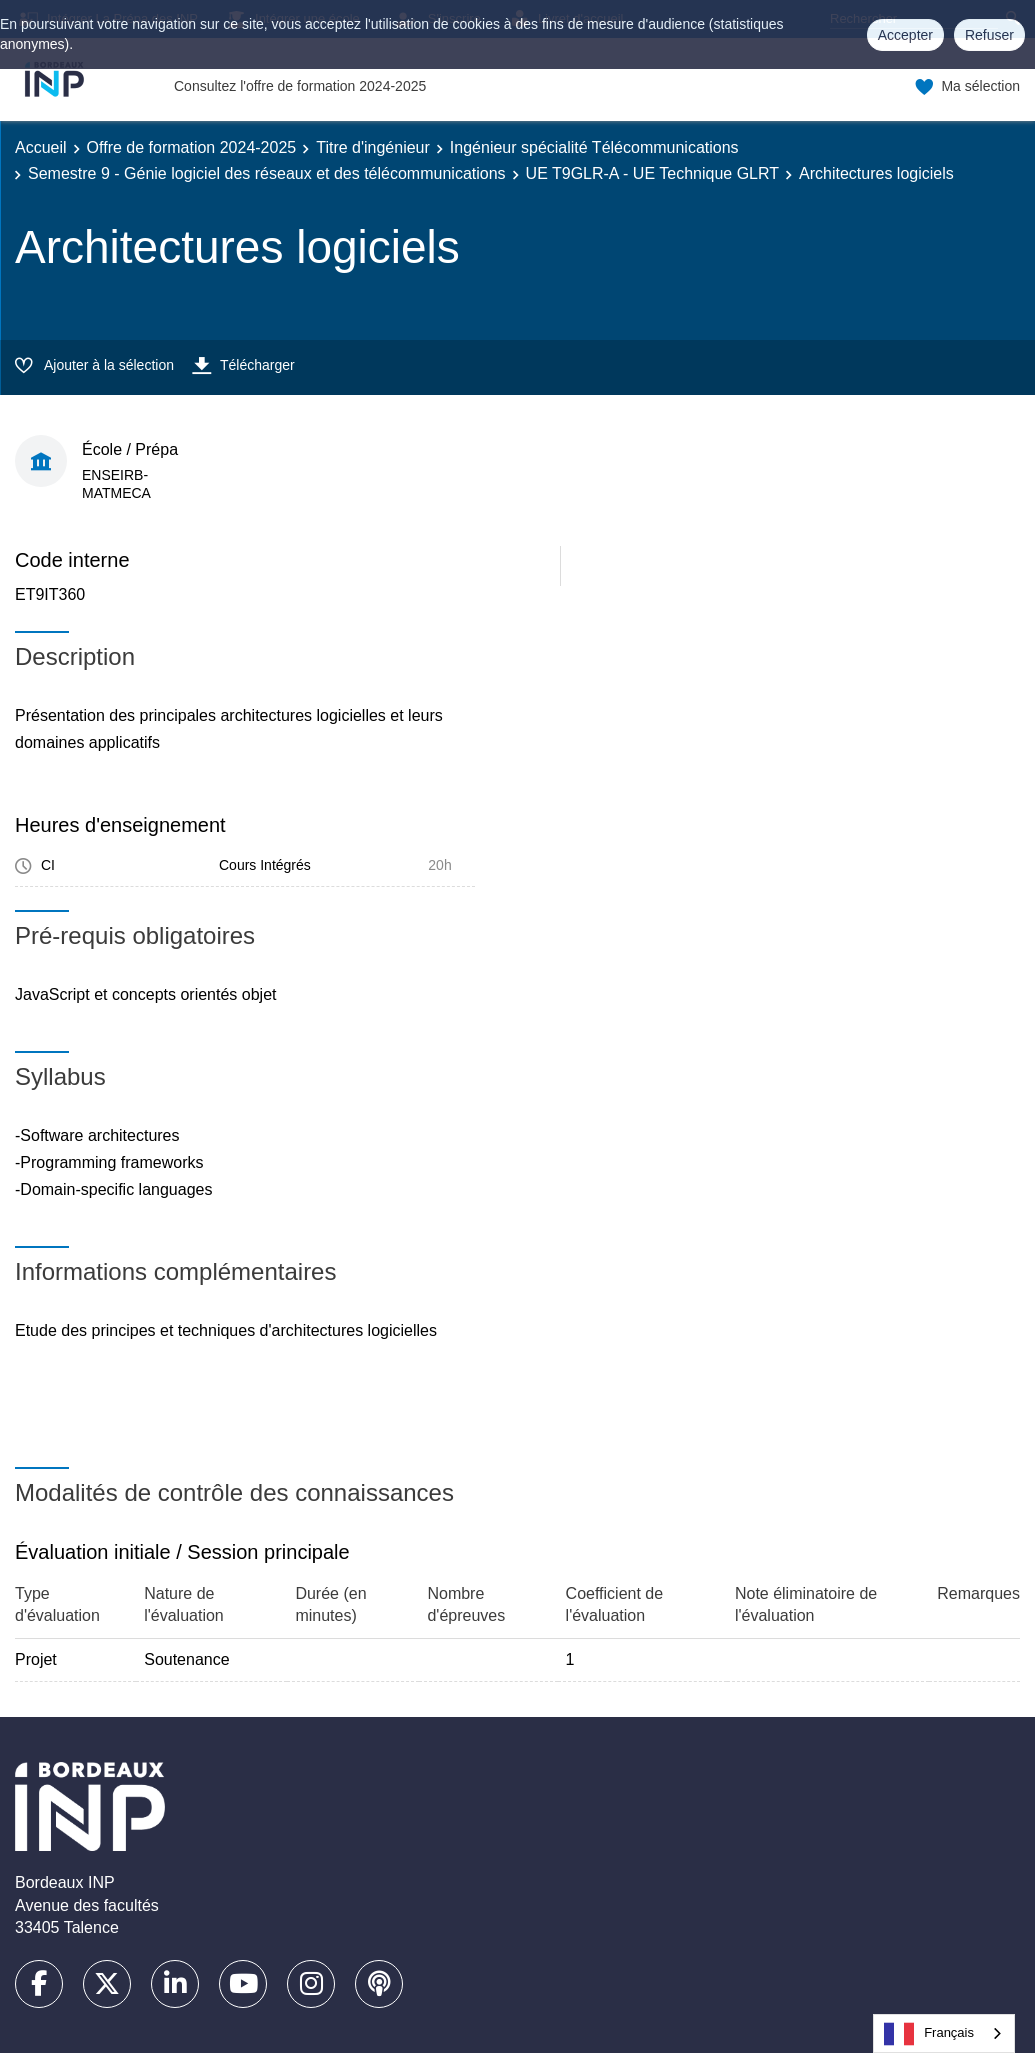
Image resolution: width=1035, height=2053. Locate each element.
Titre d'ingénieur (373, 147)
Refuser (989, 35)
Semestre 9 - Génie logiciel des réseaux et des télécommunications (267, 173)
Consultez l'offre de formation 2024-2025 (300, 86)
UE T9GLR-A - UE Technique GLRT (652, 173)
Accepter (905, 35)
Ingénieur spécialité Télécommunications (594, 147)
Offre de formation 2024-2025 (192, 147)
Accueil (41, 147)
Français (929, 2034)
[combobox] (944, 2033)
